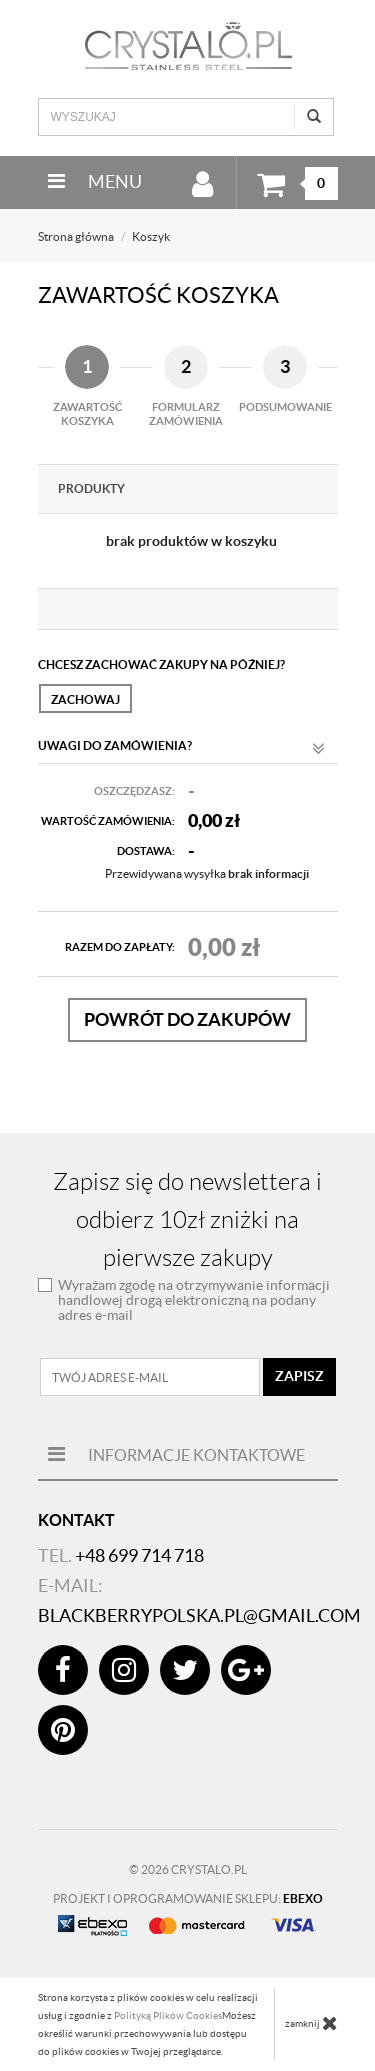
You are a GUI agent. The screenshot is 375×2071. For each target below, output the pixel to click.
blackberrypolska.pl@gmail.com (199, 1615)
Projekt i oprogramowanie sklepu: (188, 1898)
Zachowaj (85, 699)
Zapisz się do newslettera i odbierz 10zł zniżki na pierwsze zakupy (187, 1220)
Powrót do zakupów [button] (187, 1019)
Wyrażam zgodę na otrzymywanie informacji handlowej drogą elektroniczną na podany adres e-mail (194, 1300)
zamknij (311, 2023)
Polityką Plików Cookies (168, 2015)
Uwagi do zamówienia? (181, 749)
